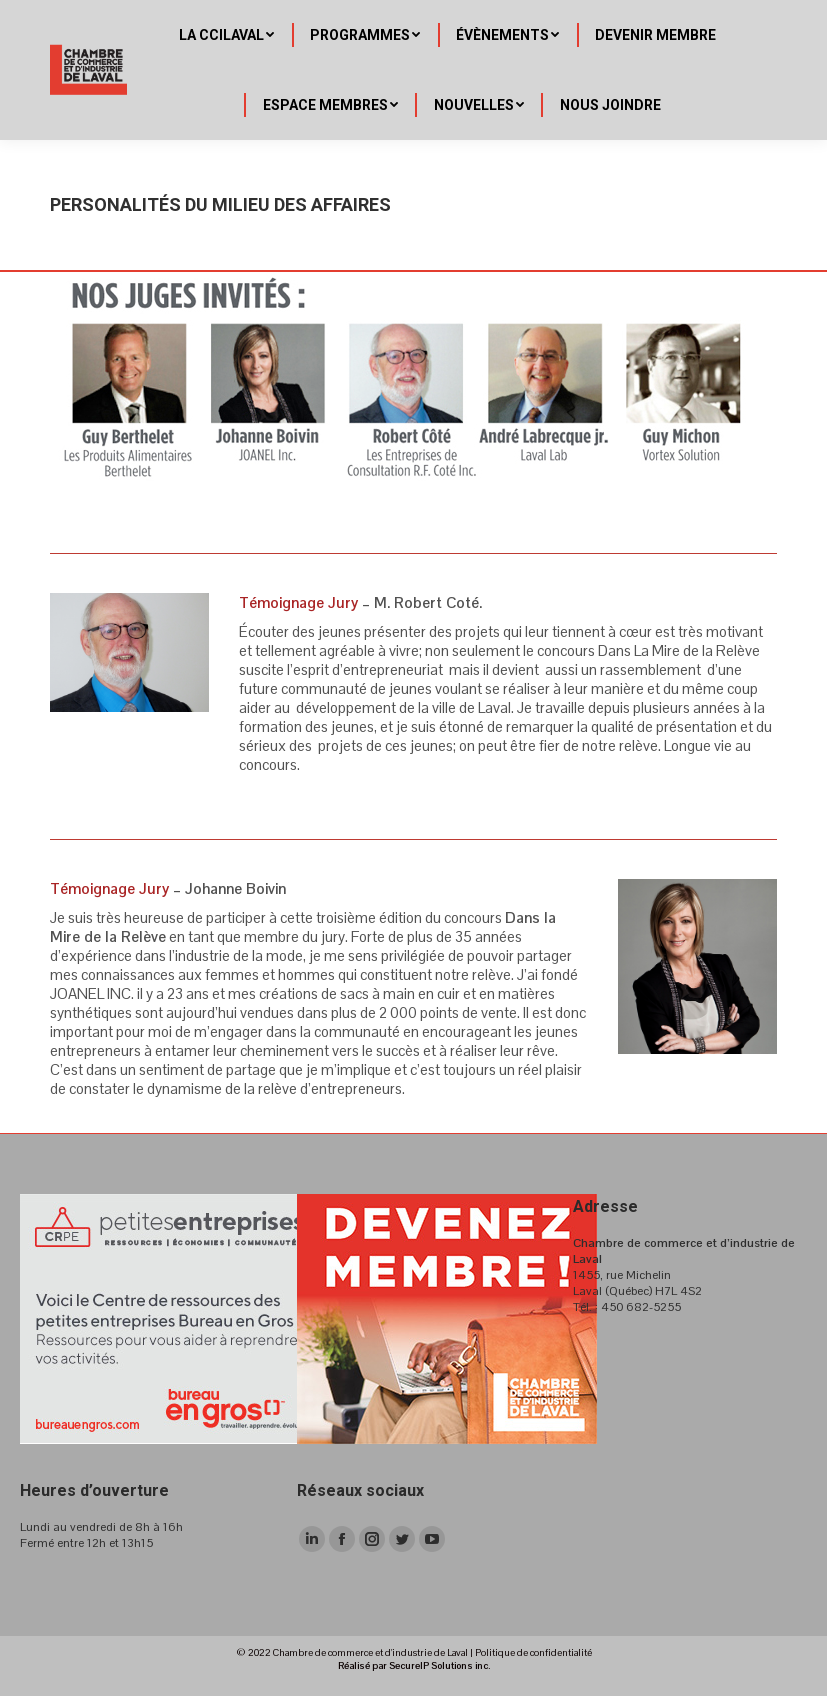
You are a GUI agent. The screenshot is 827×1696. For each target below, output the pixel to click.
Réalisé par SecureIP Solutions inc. (414, 1665)
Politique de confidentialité (533, 1652)
